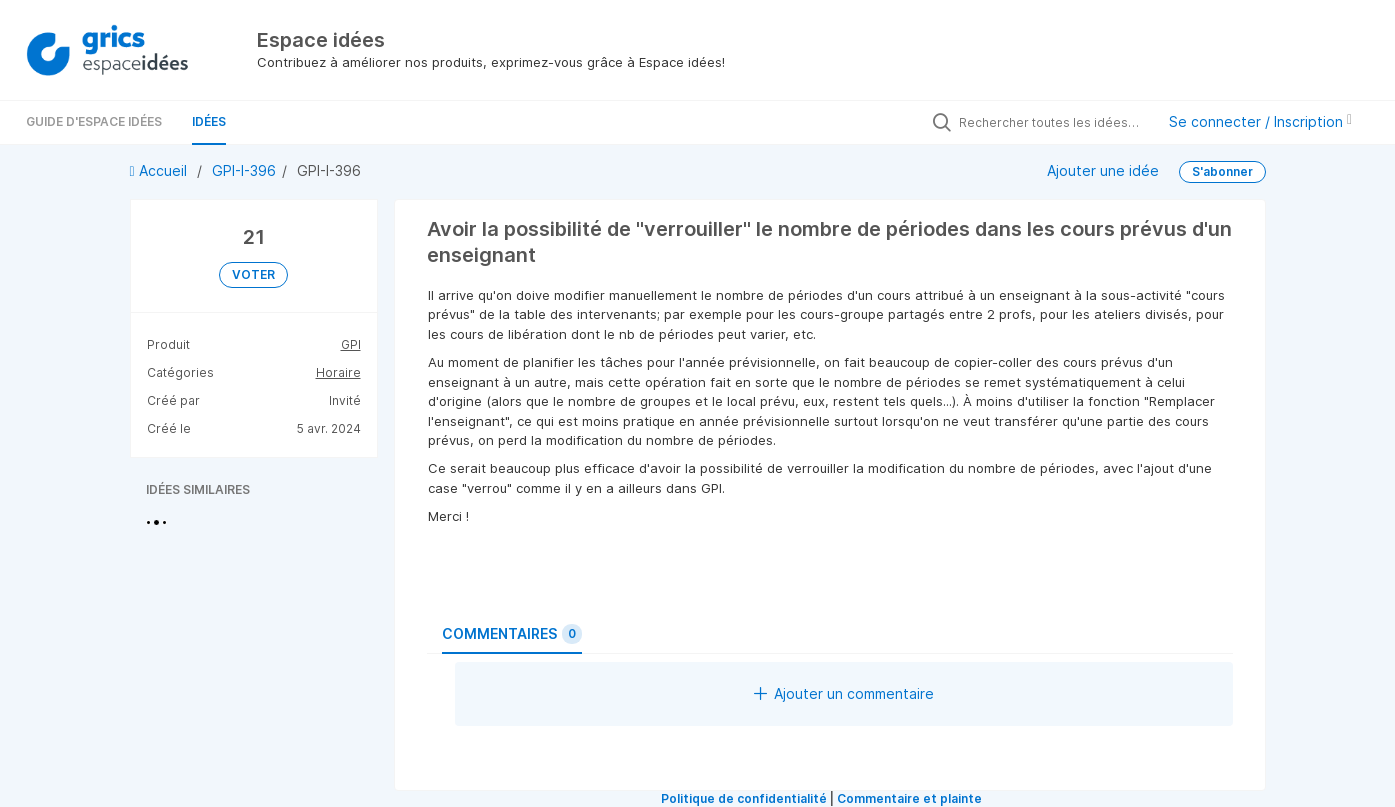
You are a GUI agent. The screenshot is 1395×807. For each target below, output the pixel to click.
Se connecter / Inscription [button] (1260, 121)
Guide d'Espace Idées (94, 121)
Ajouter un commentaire (844, 693)
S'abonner (1222, 171)
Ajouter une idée (1103, 169)
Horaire (338, 372)
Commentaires (512, 634)
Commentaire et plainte (909, 798)
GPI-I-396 (244, 170)
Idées (209, 121)
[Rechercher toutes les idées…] (1052, 122)
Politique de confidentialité (744, 798)
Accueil (160, 170)
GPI (351, 344)
